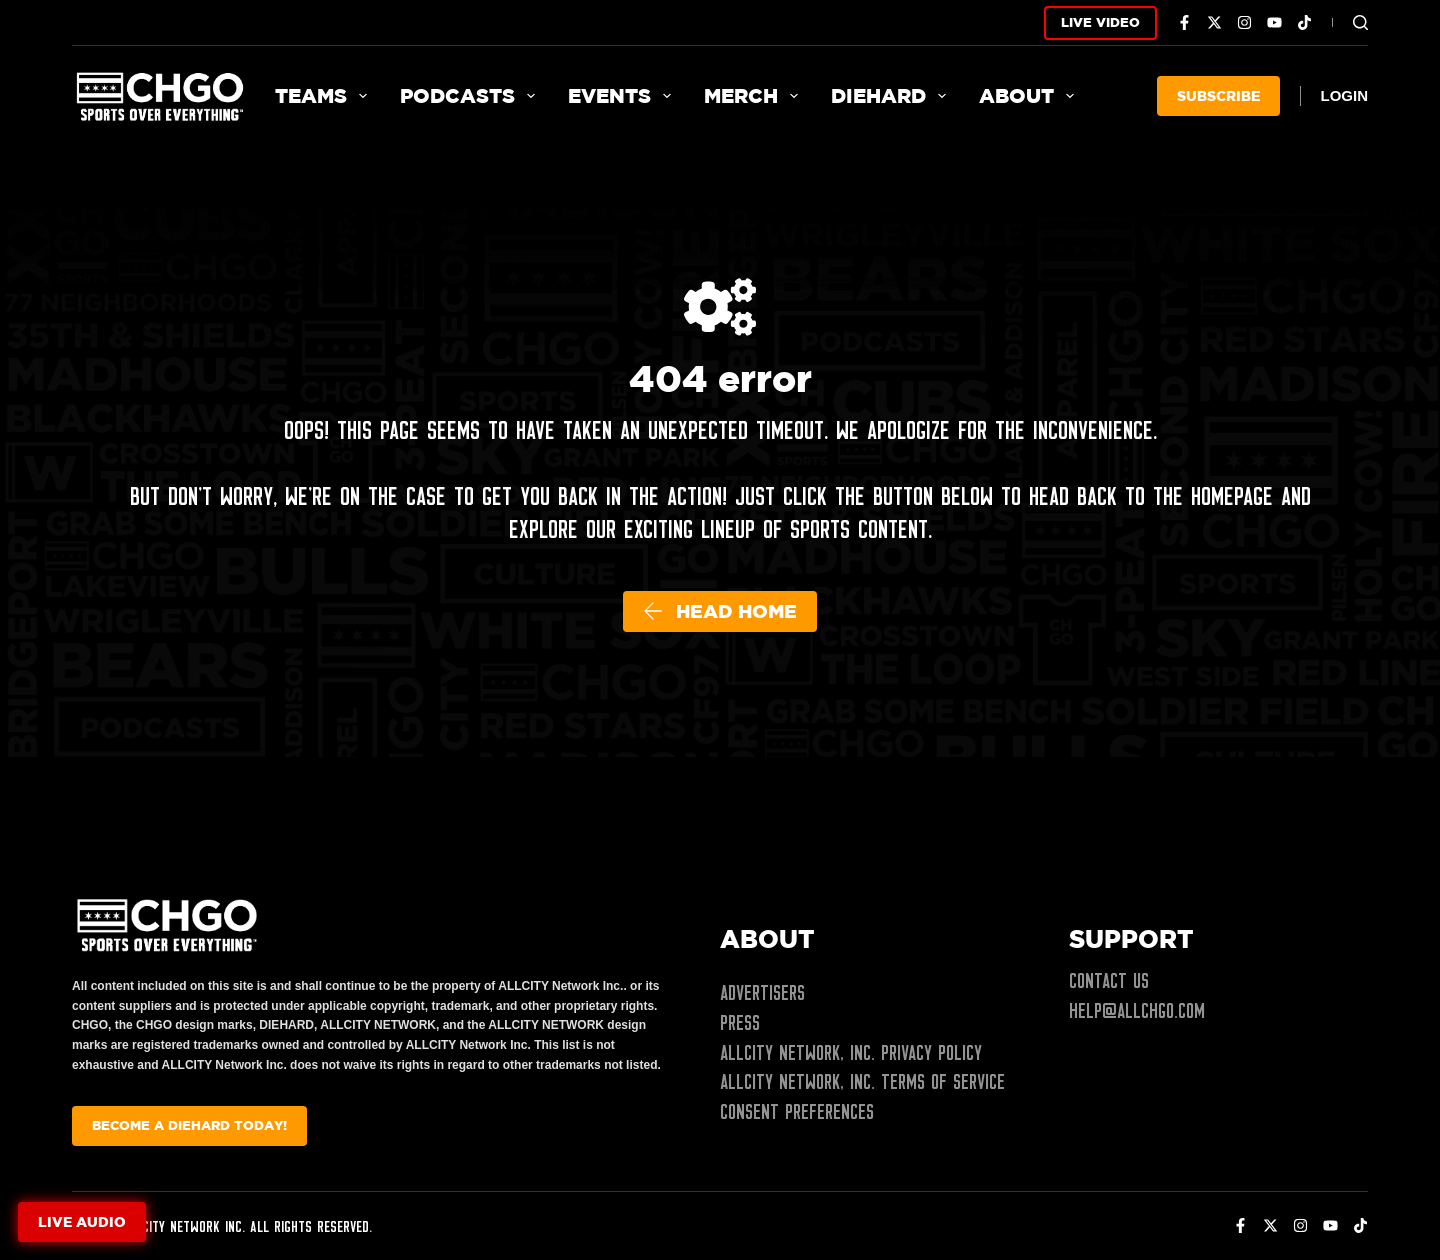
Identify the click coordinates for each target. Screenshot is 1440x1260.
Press (740, 1023)
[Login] (1345, 96)
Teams (325, 96)
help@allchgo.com (1137, 1011)
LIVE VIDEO (1100, 22)
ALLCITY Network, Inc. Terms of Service (862, 1082)
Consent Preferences (797, 1112)
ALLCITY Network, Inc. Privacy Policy (851, 1053)
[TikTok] (1304, 22)
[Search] (1360, 22)
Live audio (82, 1221)
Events (623, 96)
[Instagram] (1244, 22)
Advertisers (762, 993)
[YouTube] (1274, 22)
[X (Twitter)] (1214, 22)
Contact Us (1109, 981)
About (1030, 96)
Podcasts (471, 96)
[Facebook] (1184, 22)
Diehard (892, 96)
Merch (755, 96)
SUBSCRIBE (1218, 95)
